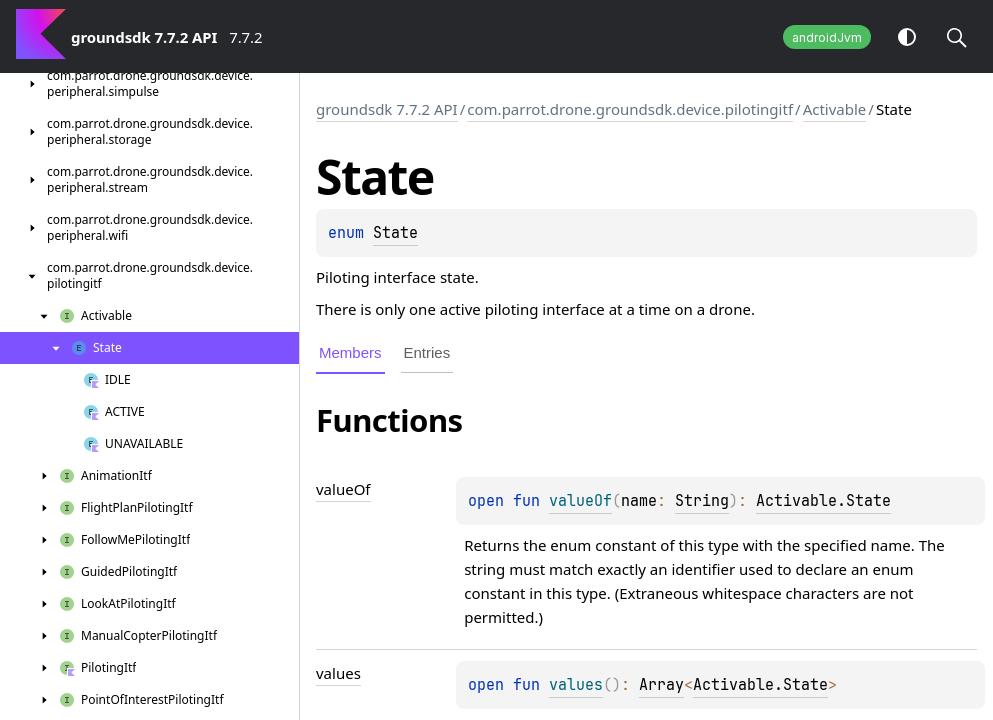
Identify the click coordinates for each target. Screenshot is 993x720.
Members (350, 352)
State (395, 233)
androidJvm (827, 37)
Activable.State (823, 501)
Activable (835, 109)
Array (661, 685)
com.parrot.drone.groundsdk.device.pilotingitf (630, 109)
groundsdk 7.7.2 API (387, 109)
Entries (427, 352)
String (702, 501)
